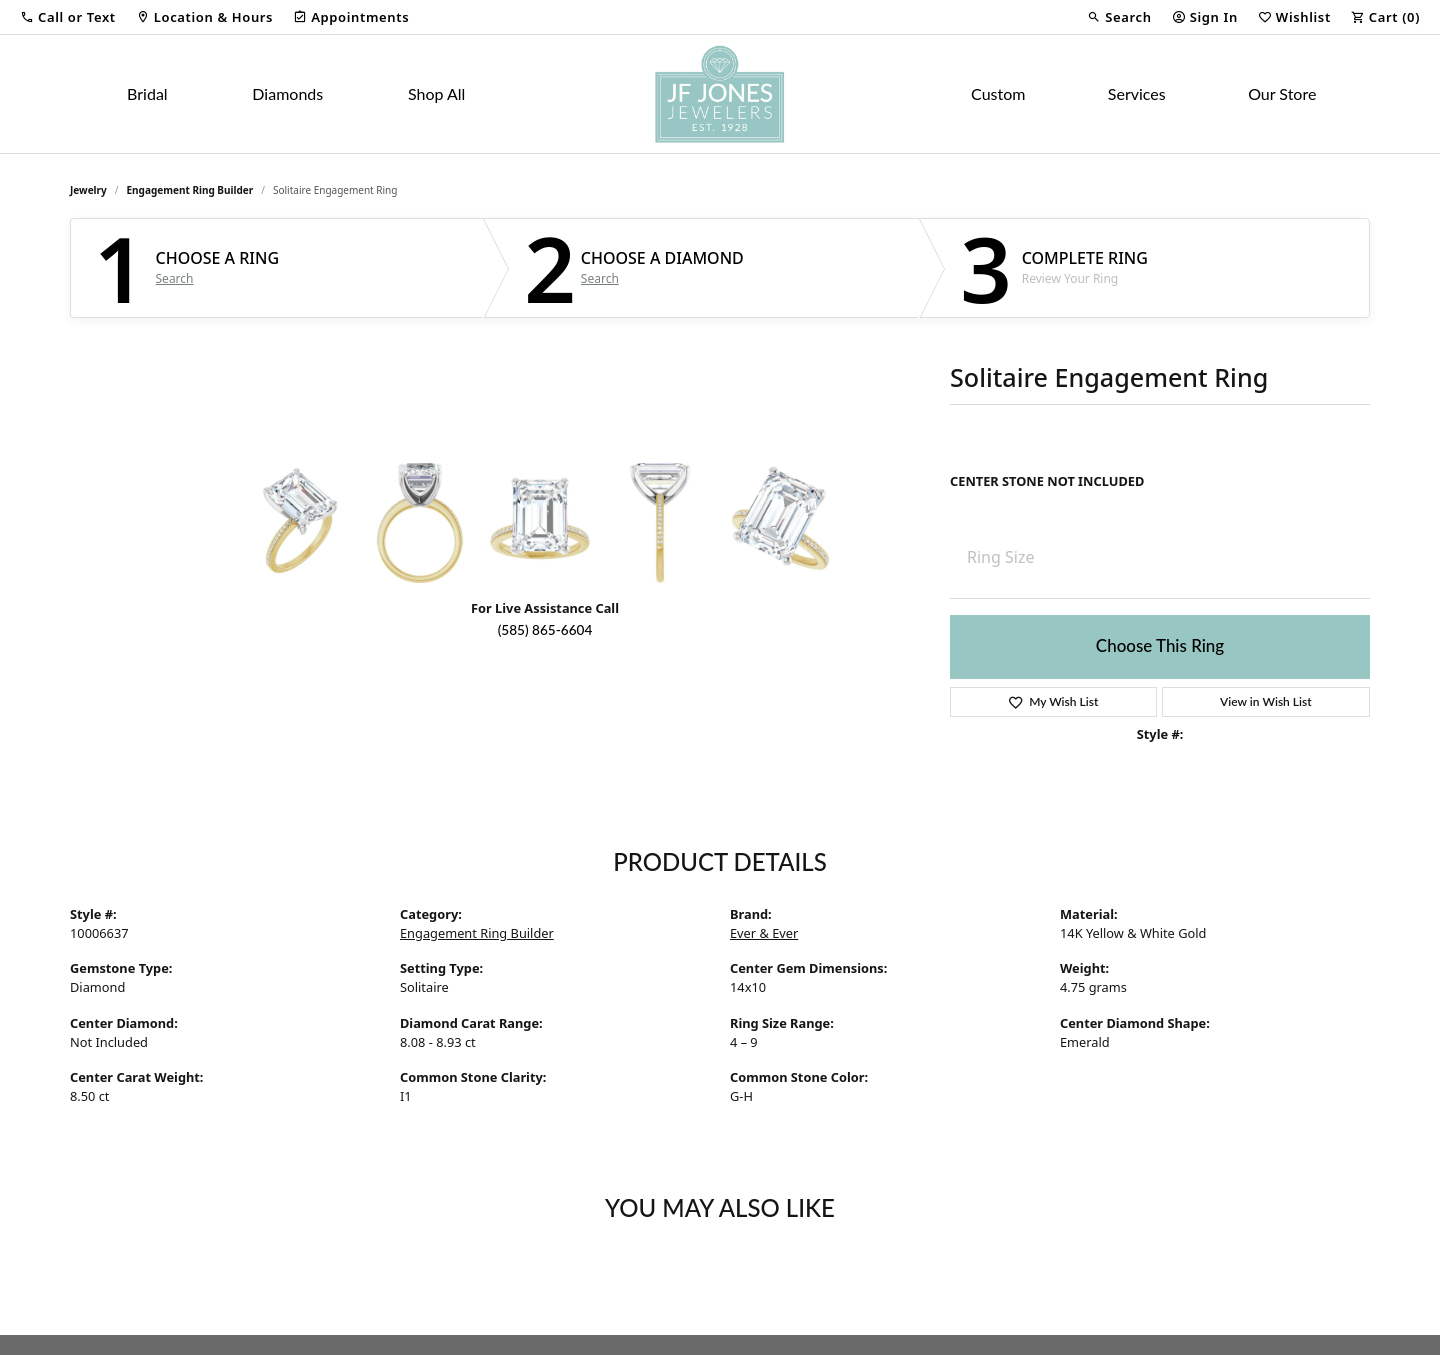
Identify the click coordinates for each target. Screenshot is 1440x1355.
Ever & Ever (764, 933)
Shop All (436, 93)
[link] (204, 17)
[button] (68, 17)
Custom (998, 93)
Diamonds (287, 93)
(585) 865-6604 (545, 630)
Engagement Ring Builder (190, 190)
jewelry (88, 190)
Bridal (147, 93)
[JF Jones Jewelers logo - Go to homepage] (720, 94)
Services (1137, 93)
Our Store (1282, 93)
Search (175, 279)
